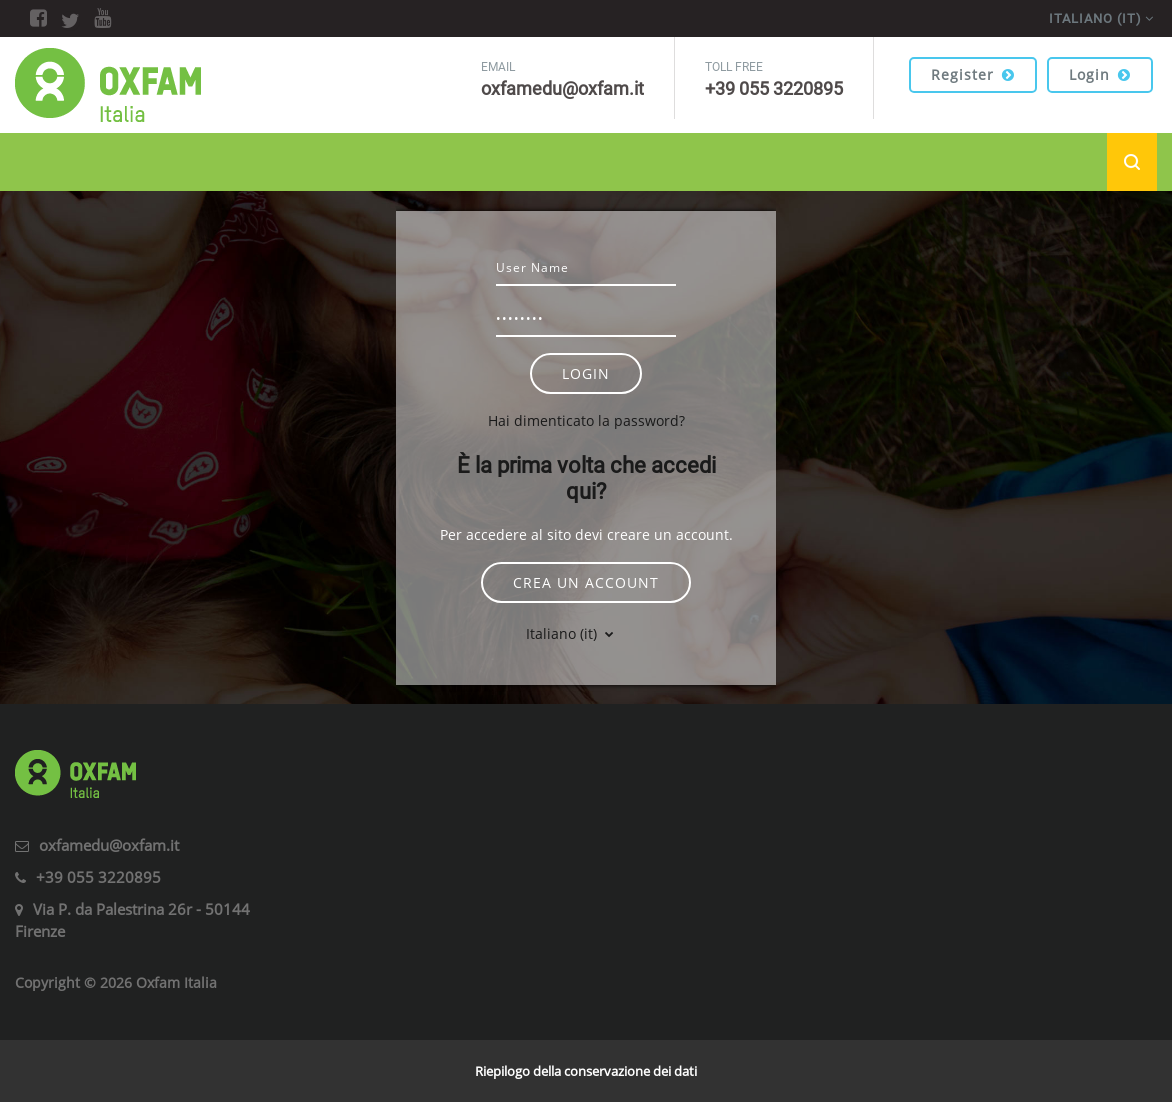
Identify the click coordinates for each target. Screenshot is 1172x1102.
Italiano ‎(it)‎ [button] (563, 633)
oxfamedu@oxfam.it (109, 845)
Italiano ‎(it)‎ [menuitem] (1095, 18)
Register (973, 74)
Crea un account (586, 582)
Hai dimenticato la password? (586, 420)
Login (1100, 74)
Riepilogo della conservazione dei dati (586, 1071)
